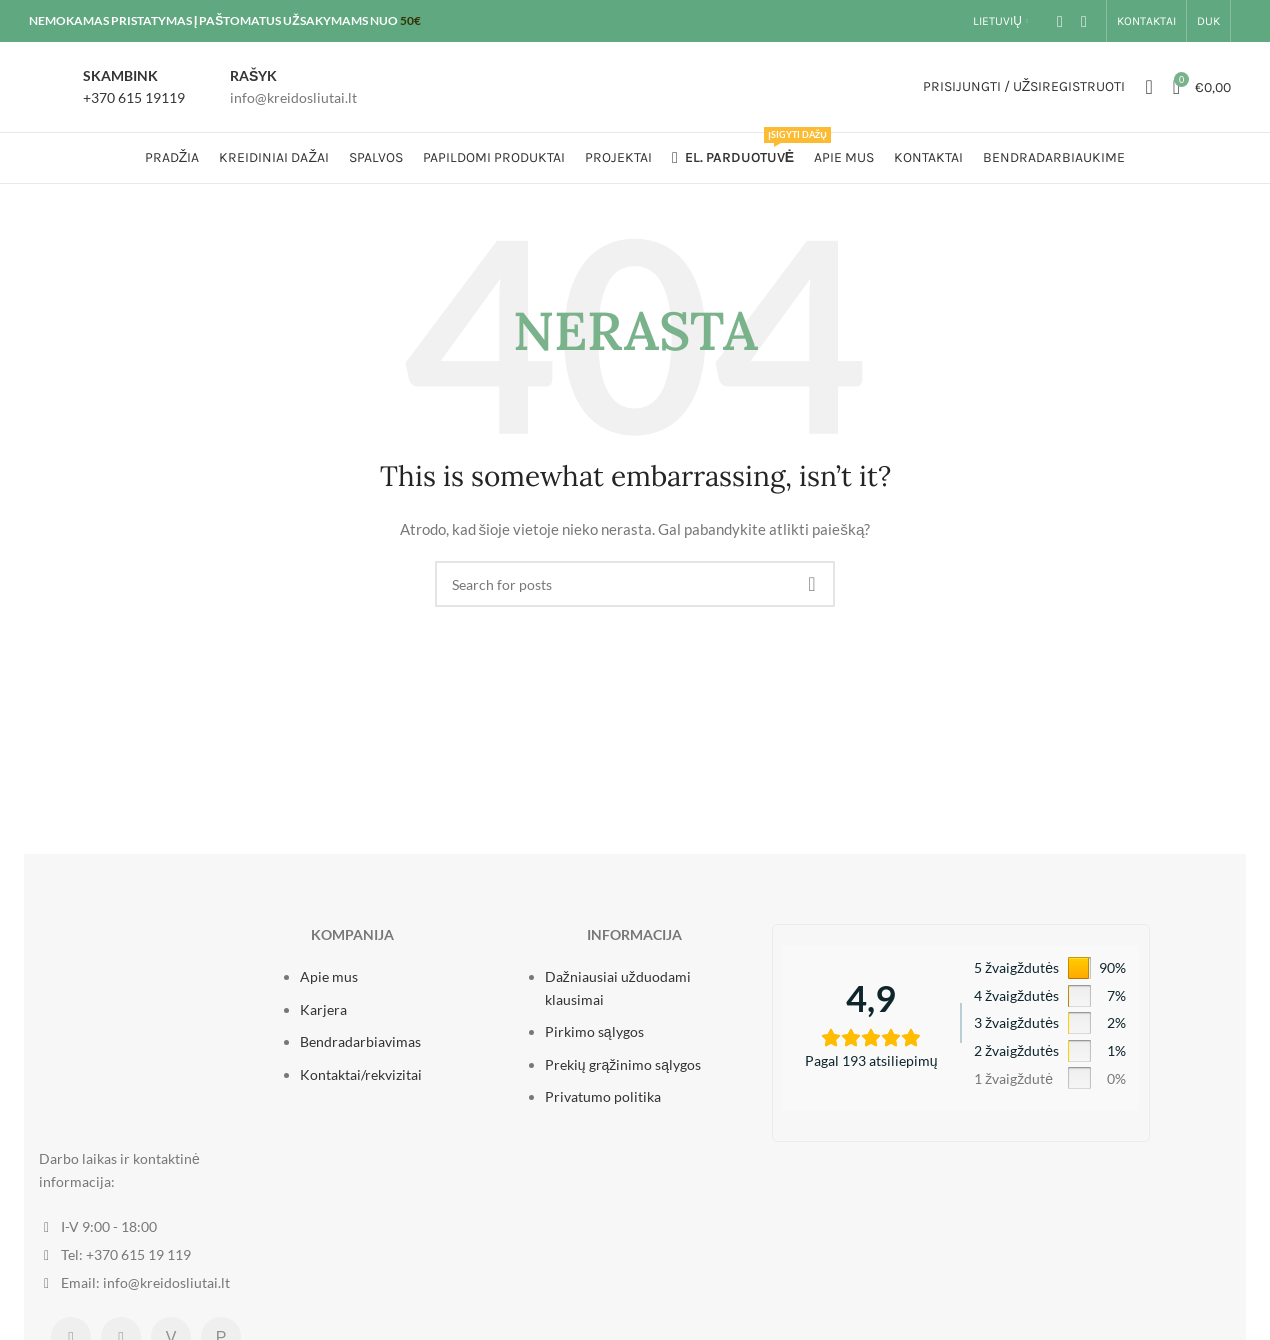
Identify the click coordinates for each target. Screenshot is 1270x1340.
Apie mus (329, 976)
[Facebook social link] (1060, 21)
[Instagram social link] (1084, 21)
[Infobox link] (112, 87)
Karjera (323, 1009)
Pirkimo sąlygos (594, 1031)
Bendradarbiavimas (360, 1041)
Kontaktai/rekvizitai (361, 1074)
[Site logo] (635, 85)
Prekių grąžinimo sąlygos (623, 1064)
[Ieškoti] (1148, 87)
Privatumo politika (603, 1096)
